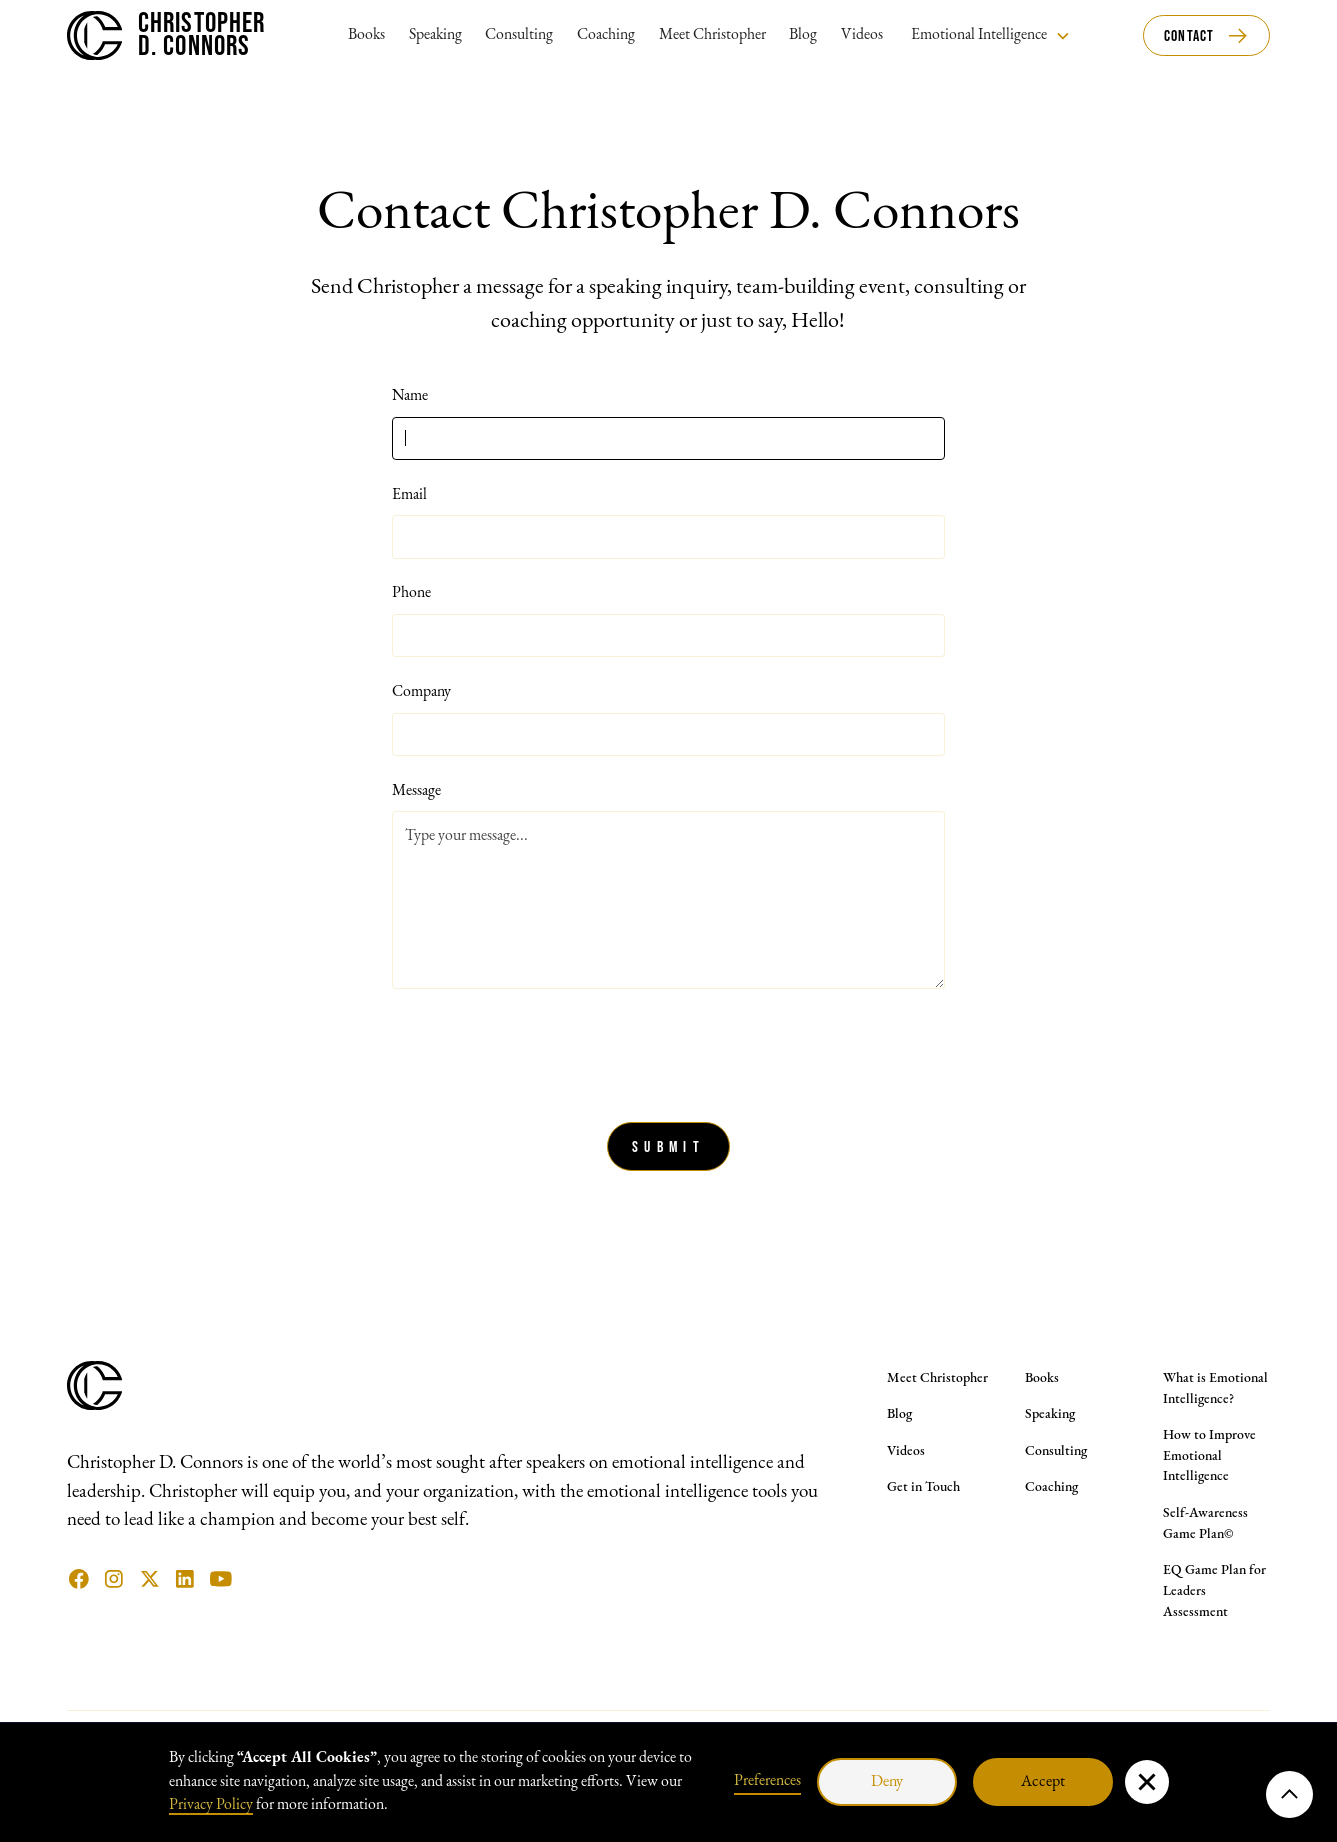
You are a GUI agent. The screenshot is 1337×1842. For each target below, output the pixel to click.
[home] (166, 35)
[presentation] (544, 1051)
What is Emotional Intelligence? (1215, 1389)
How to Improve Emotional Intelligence (1209, 1456)
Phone (411, 593)
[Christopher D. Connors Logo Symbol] (94, 1406)
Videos (862, 35)
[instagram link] (114, 1579)
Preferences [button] (767, 1781)
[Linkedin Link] (185, 1579)
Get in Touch (923, 1487)
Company (421, 692)
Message (416, 791)
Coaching (606, 35)
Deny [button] (887, 1782)
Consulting (519, 35)
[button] (990, 35)
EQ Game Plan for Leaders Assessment (1214, 1591)
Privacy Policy (211, 1805)
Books (366, 35)
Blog (803, 35)
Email (409, 495)
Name (410, 396)
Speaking (435, 35)
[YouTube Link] (221, 1579)
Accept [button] (1043, 1782)
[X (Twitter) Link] (150, 1579)
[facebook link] (79, 1579)
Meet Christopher (712, 35)
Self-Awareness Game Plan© (1205, 1524)
